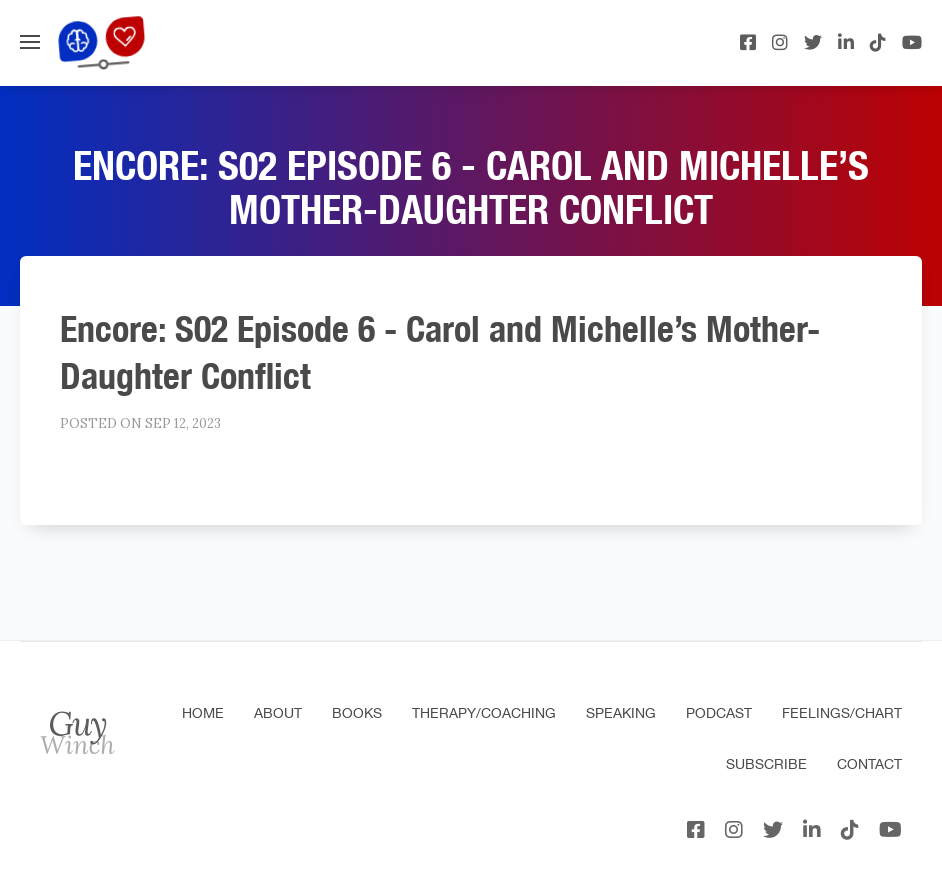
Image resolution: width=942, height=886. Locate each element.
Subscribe (766, 764)
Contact (869, 764)
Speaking (621, 713)
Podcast (719, 713)
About (278, 713)
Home (203, 713)
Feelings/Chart (842, 713)
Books (357, 713)
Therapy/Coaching (484, 713)
